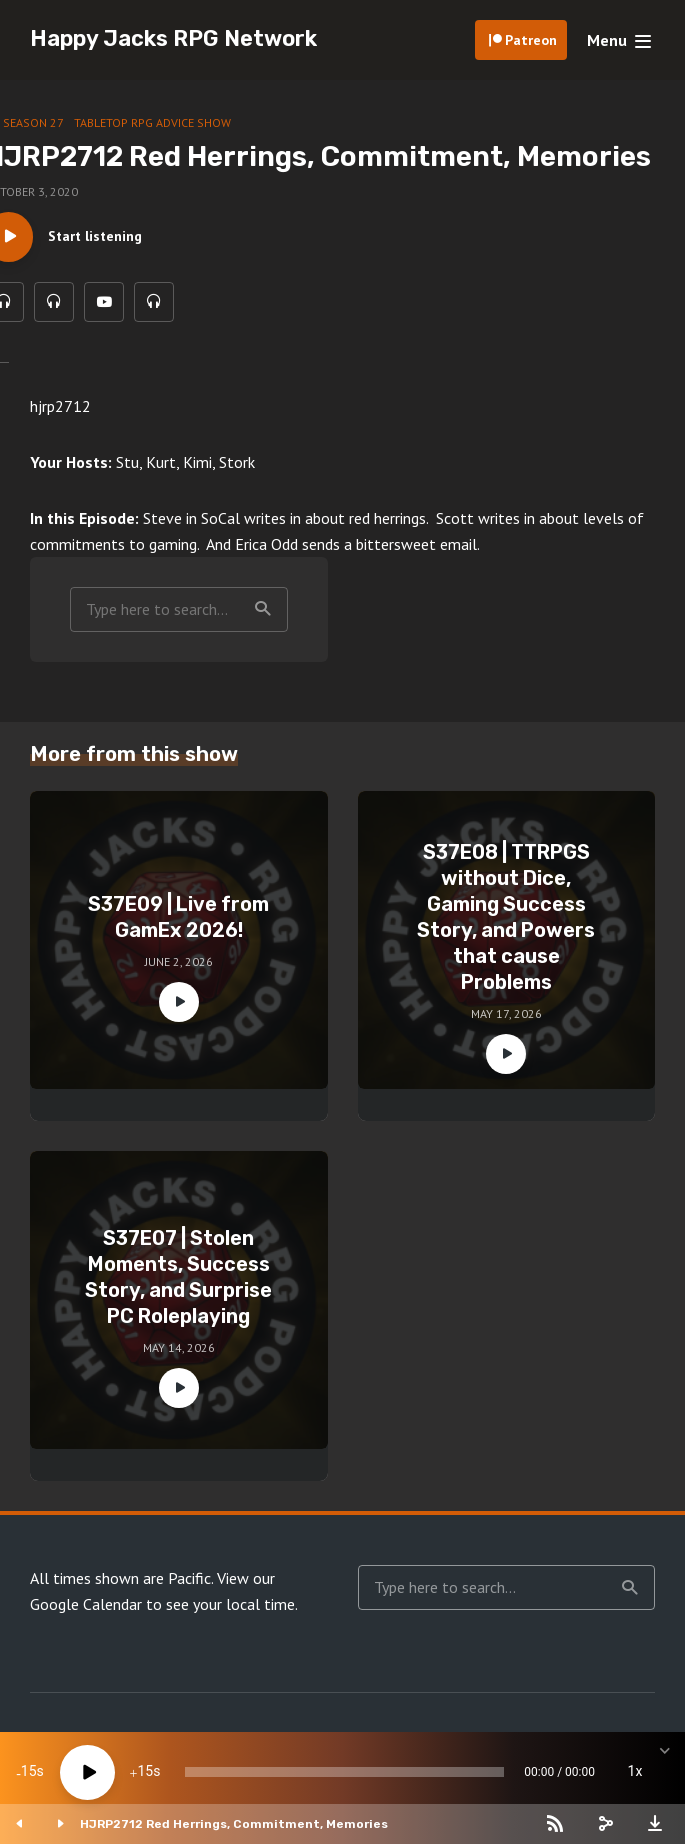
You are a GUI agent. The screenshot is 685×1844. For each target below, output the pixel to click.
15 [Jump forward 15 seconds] (145, 1772)
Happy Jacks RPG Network (173, 38)
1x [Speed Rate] (635, 1772)
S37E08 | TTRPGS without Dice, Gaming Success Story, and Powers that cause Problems (506, 917)
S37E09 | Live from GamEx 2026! (178, 917)
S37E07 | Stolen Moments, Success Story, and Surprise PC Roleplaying (178, 1277)
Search (263, 609)
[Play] (87, 1772)
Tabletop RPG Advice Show (152, 122)
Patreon (531, 40)
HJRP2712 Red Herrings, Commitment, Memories (234, 1824)
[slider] (344, 1772)
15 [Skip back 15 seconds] (29, 1772)
